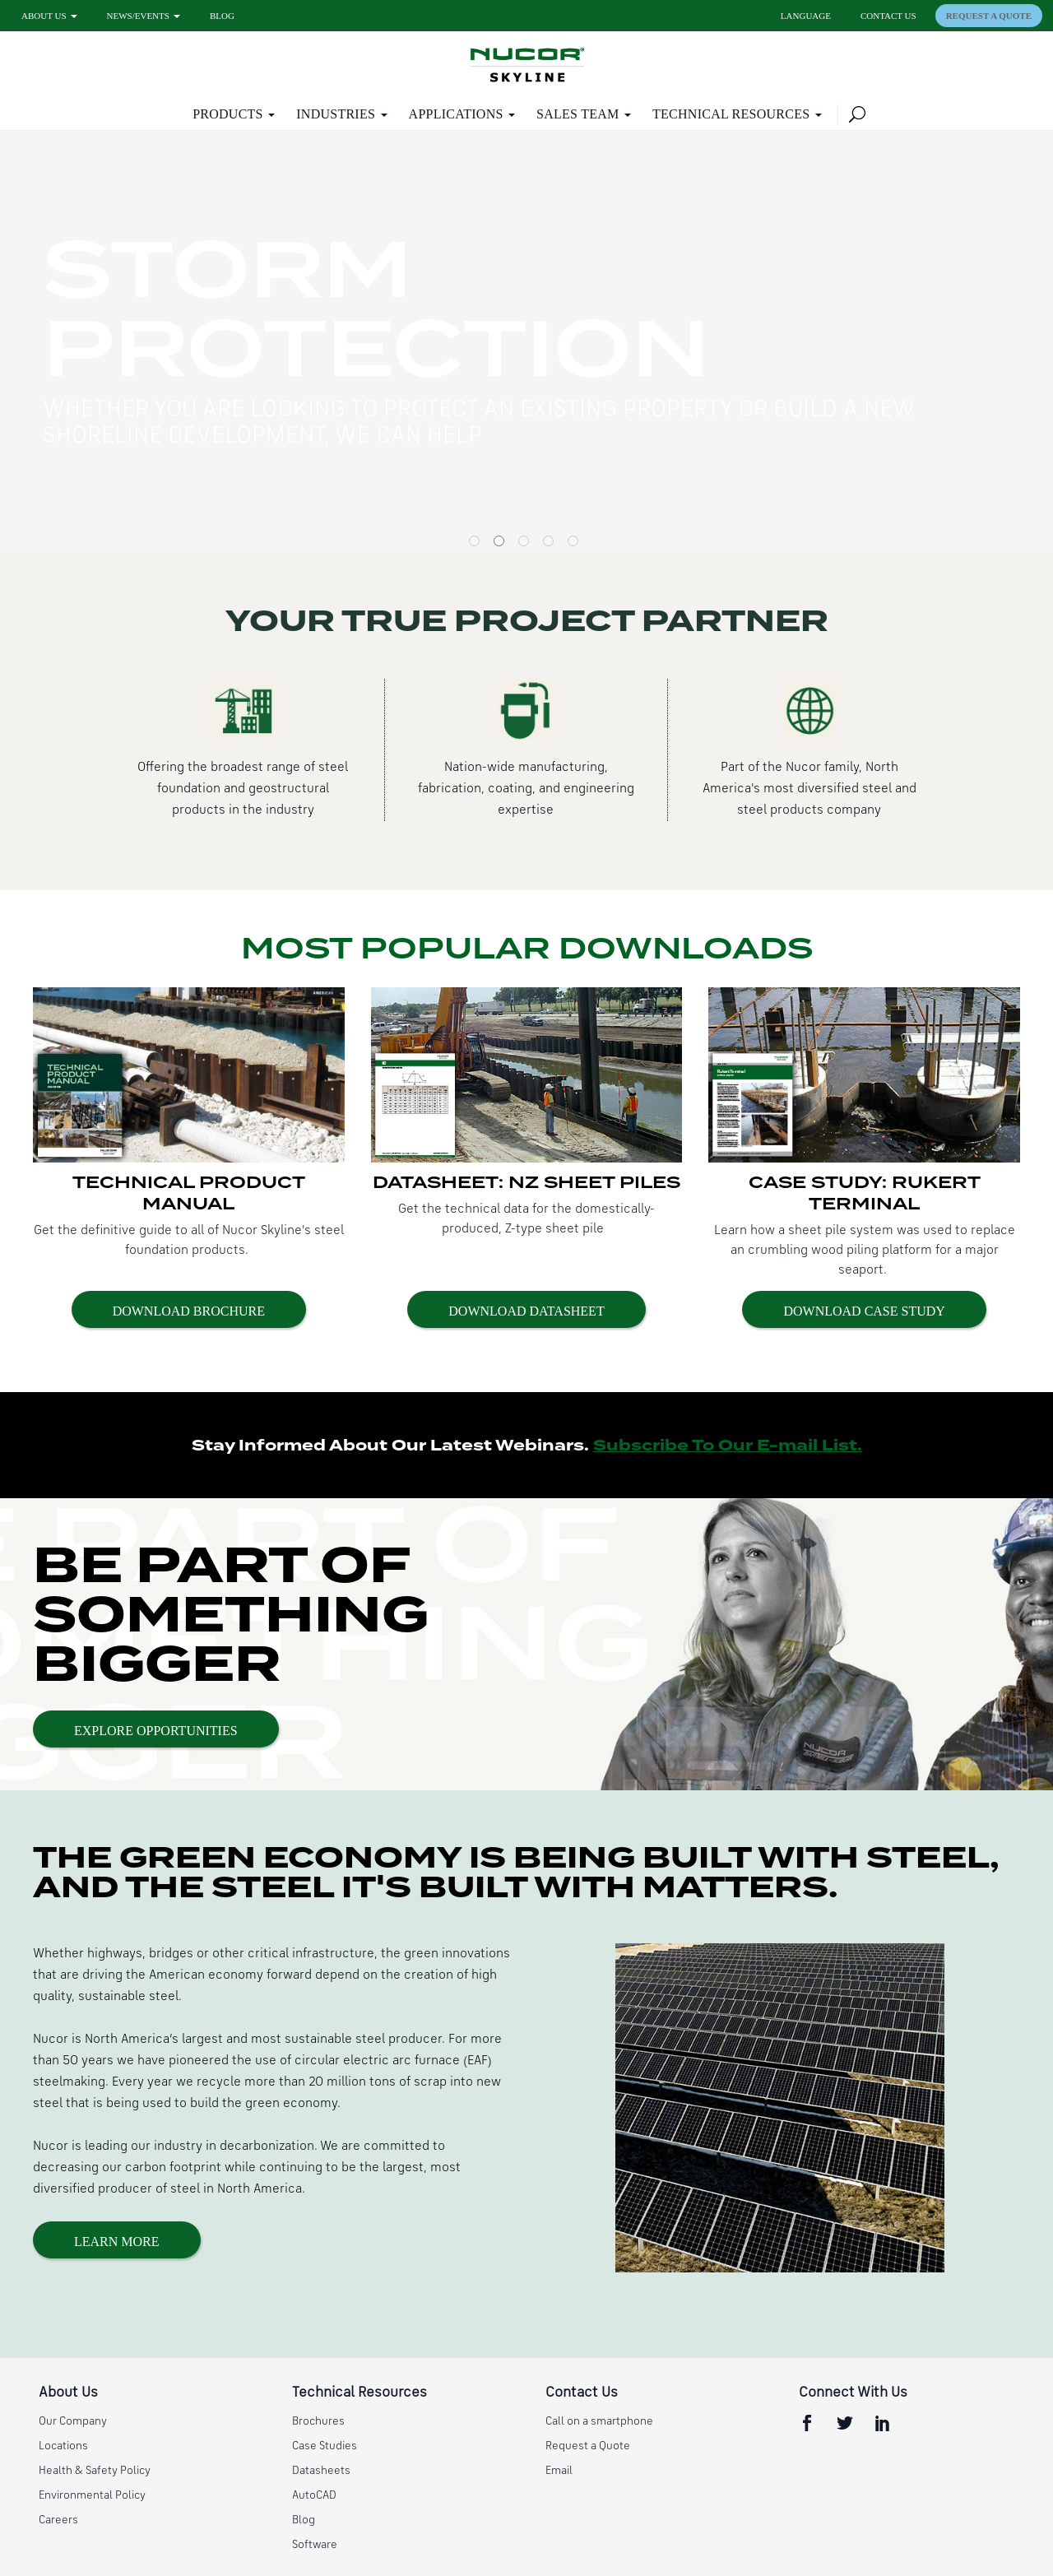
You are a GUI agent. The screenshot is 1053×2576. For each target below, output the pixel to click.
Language (806, 16)
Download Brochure (189, 1311)
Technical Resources (730, 114)
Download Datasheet (526, 1311)
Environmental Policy (92, 2495)
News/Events (138, 16)
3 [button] (526, 544)
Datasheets (321, 2470)
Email (559, 2470)
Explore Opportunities (156, 1731)
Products (228, 114)
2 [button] (502, 544)
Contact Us (888, 16)
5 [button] (576, 544)
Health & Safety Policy (95, 2470)
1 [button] (477, 544)
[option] (526, 341)
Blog (222, 16)
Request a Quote (989, 16)
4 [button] (551, 544)
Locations (63, 2446)
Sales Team (577, 114)
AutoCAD (314, 2495)
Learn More (117, 2242)
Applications (456, 114)
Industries (335, 114)
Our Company (73, 2421)
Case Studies (324, 2446)
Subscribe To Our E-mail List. (727, 1445)
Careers (58, 2520)
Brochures (318, 2421)
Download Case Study (863, 1311)
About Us (44, 16)
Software (314, 2544)
